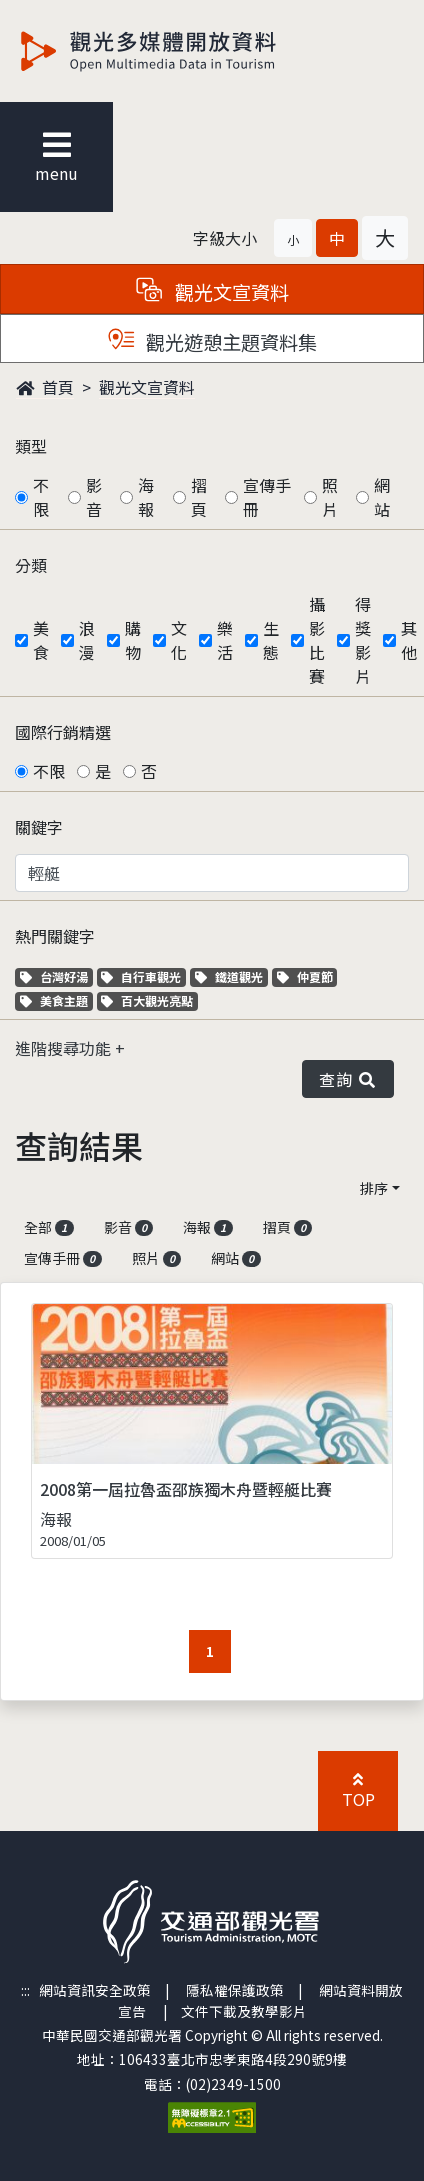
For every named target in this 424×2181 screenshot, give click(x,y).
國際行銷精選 (63, 732)
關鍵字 (39, 827)
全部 (49, 1227)
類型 (31, 446)
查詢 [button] (348, 1079)
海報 (146, 497)
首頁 (45, 387)
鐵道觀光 (231, 976)
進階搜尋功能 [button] (65, 1048)
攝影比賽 (317, 640)
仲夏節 (307, 976)
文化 (179, 640)
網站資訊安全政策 (95, 1990)
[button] (293, 238)
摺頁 (199, 497)
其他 (409, 640)
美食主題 (56, 1000)
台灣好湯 (56, 976)
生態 (271, 640)
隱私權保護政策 (235, 1990)
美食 (41, 640)
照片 (330, 497)
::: (25, 1990)
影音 (94, 497)
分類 (31, 565)
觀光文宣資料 (147, 387)
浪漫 (87, 640)
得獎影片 (363, 640)
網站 (382, 497)
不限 (41, 497)
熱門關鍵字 (55, 936)
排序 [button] (374, 1188)
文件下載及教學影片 (244, 2011)
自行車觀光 (141, 976)
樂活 (225, 640)
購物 (133, 640)
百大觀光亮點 (147, 1000)
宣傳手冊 (267, 497)
